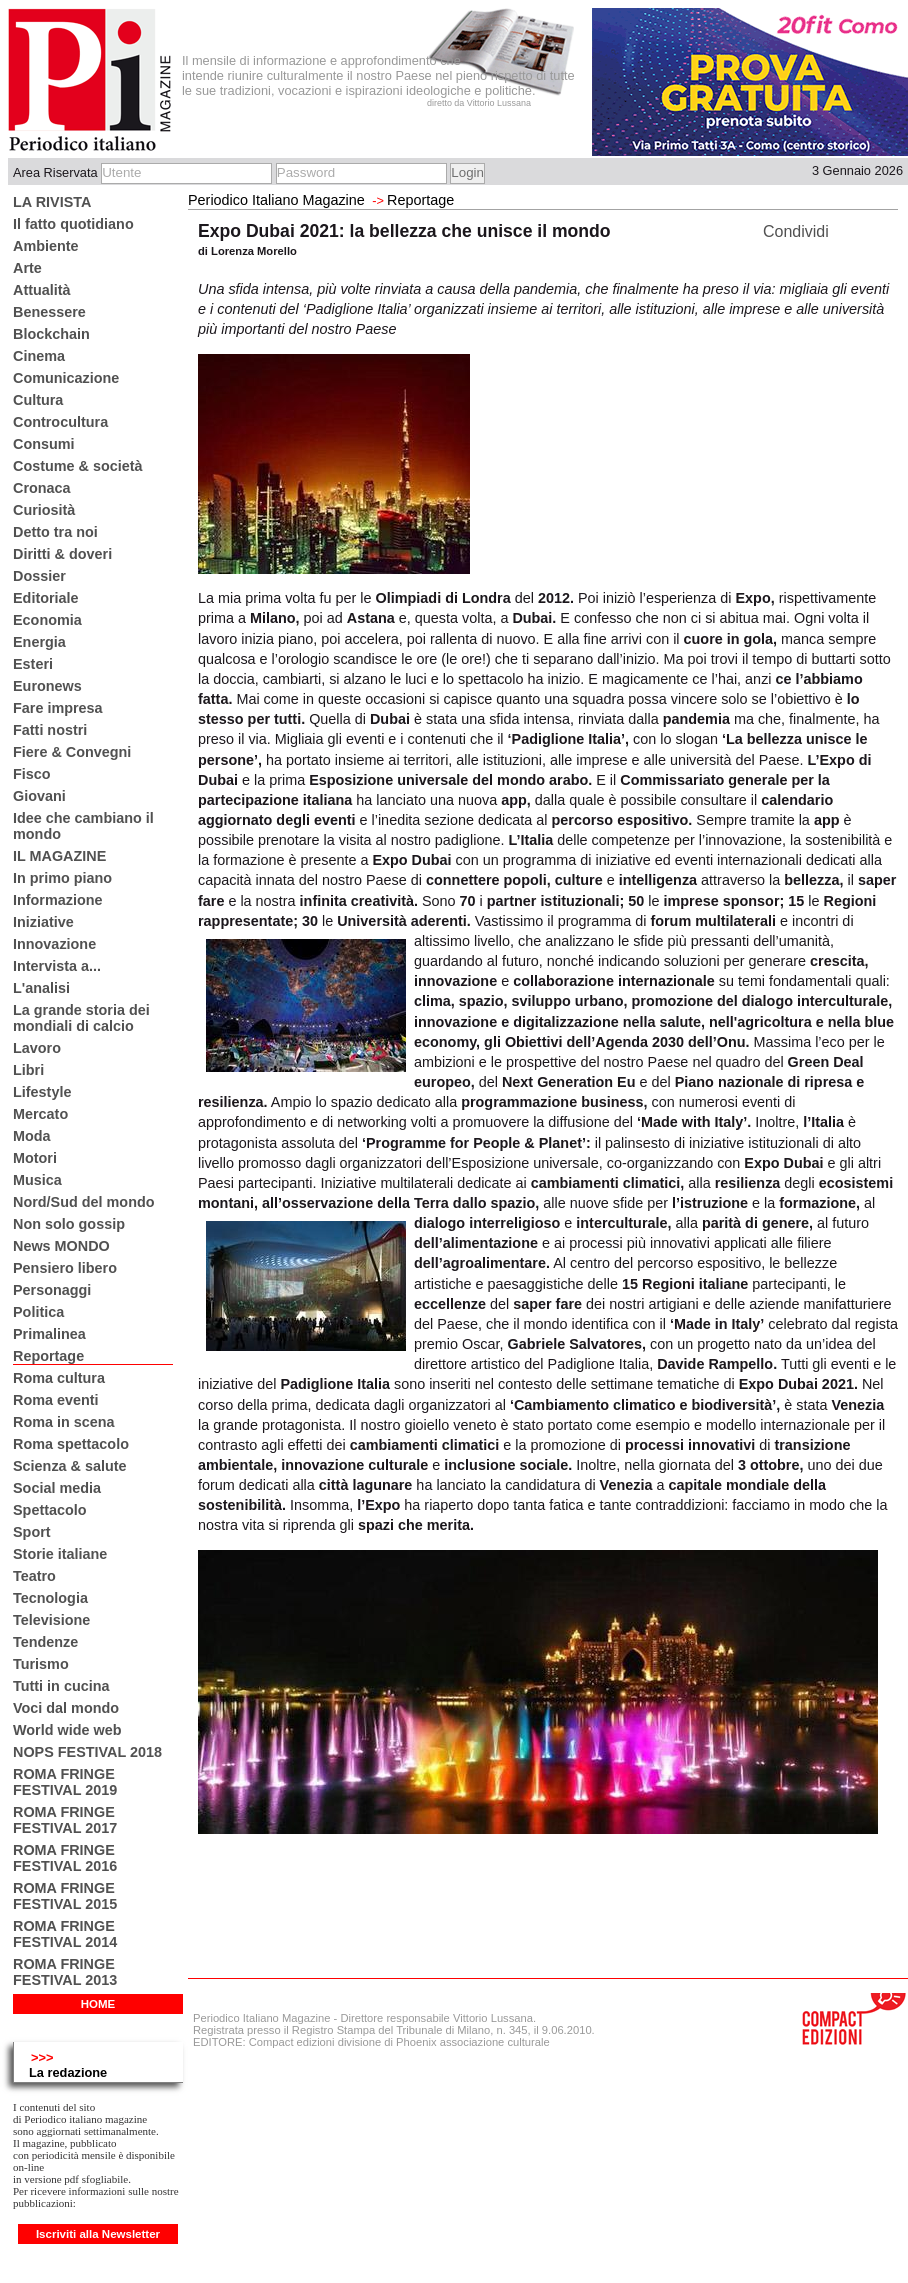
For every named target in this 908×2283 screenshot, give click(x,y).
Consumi (44, 444)
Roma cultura (59, 1378)
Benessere (49, 312)
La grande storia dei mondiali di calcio (81, 1018)
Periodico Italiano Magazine (276, 200)
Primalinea (49, 1334)
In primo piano (62, 878)
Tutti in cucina (61, 1686)
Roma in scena (64, 1422)
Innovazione (54, 944)
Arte (27, 268)
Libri (28, 1070)
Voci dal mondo (66, 1708)
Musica (37, 1180)
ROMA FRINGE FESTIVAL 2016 (65, 1858)
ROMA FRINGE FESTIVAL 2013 (65, 1972)
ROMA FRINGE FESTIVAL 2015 (65, 1896)
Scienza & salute (70, 1466)
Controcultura (60, 422)
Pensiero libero (65, 1268)
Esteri (33, 664)
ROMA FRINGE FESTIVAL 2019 (65, 1782)
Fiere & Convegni (72, 752)
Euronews (47, 686)
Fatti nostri (50, 730)
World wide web (67, 1730)
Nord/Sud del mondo (84, 1202)
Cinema (39, 356)
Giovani (39, 796)
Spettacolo (50, 1510)
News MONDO (61, 1246)
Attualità (42, 290)
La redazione (68, 2072)
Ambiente (46, 246)
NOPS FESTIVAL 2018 (87, 1752)
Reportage (48, 1356)
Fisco (32, 774)
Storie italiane (60, 1554)
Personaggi (52, 1290)
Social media (57, 1488)
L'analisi (41, 988)
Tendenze (45, 1642)
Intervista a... (57, 966)
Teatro (34, 1576)
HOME (98, 2004)
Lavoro (37, 1048)
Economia (47, 620)
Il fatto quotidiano (73, 224)
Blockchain (51, 334)
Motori (35, 1158)
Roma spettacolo (71, 1444)
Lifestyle (42, 1092)
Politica (38, 1312)
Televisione (51, 1620)
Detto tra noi (55, 532)
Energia (39, 642)
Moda (32, 1136)
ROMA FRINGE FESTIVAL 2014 (65, 1934)
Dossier (39, 576)
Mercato (40, 1114)
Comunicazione (66, 378)
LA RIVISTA (52, 202)
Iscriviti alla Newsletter (98, 2234)
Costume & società (78, 466)
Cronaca (42, 488)
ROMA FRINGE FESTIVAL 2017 (65, 1820)
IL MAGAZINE (59, 856)
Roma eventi (56, 1400)
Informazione (58, 900)
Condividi (796, 231)
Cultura (38, 400)
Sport (32, 1532)
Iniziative (43, 922)
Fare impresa (58, 708)
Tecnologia (50, 1598)
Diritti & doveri (62, 554)
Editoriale (46, 598)
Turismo (41, 1664)
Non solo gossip (69, 1224)
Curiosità (44, 510)
